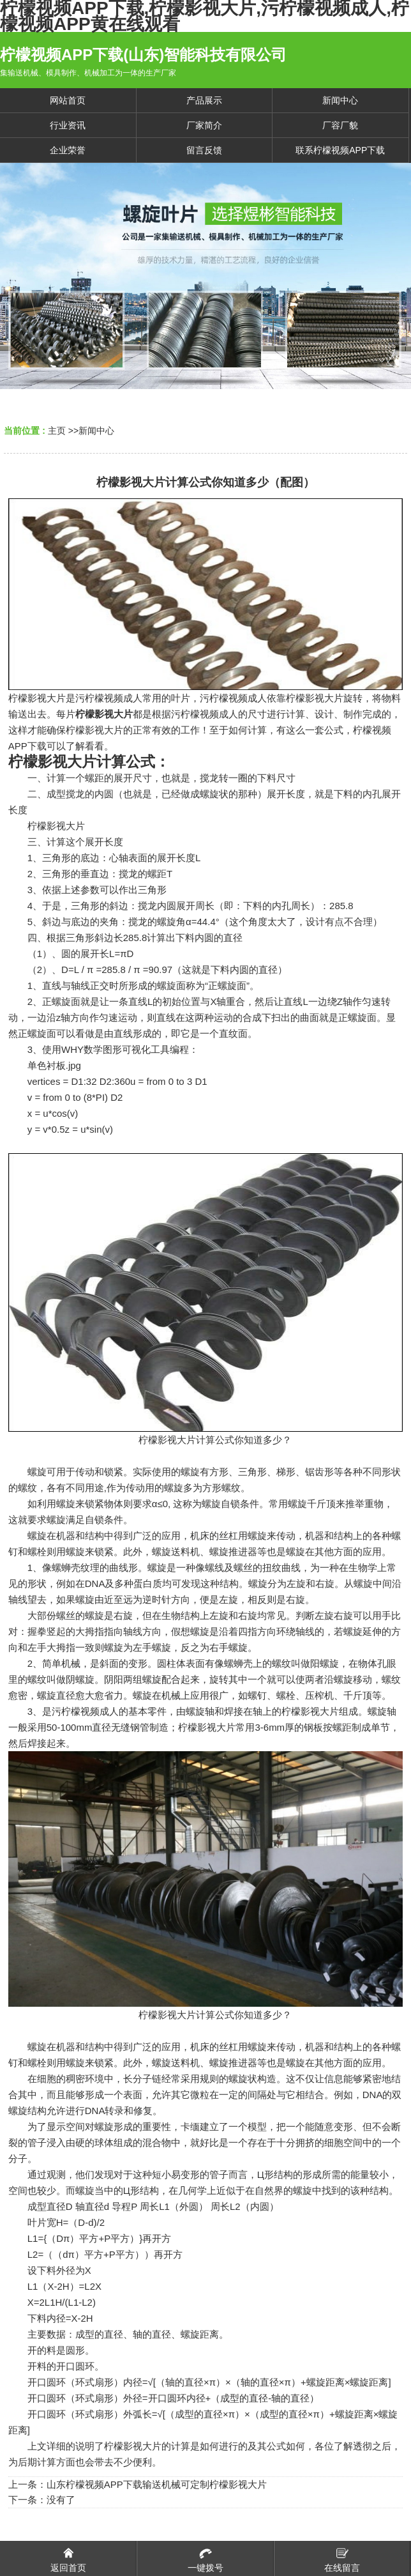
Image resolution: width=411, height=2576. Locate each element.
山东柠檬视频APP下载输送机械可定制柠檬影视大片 (157, 2484)
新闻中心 (96, 430)
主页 (57, 430)
